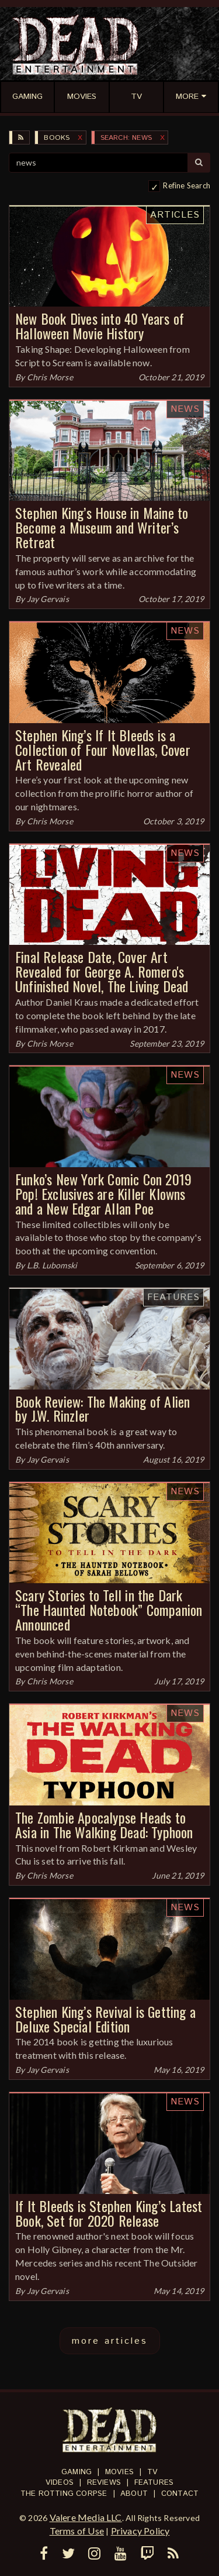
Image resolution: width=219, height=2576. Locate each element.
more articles (110, 2341)
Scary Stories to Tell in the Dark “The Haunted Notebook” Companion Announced (108, 1609)
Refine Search (186, 185)
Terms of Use (77, 2530)
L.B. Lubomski (52, 1265)
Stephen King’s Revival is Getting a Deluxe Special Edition (105, 2019)
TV (152, 2472)
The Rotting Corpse (63, 2493)
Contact (180, 2493)
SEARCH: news (126, 138)
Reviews (104, 2482)
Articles (175, 215)
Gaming (76, 2472)
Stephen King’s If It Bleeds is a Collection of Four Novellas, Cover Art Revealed (102, 749)
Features (173, 1297)
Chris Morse (50, 377)
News (185, 409)
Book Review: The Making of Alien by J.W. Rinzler (102, 1408)
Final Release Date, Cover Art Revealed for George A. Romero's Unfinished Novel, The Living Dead (102, 971)
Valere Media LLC (86, 2517)
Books (56, 138)
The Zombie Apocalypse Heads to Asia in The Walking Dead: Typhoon (104, 1824)
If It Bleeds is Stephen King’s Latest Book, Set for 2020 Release (108, 2213)
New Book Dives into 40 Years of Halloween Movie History (99, 325)
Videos (60, 2482)
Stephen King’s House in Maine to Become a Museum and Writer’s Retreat (101, 527)
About (134, 2493)
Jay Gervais (48, 599)
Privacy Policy (140, 2530)
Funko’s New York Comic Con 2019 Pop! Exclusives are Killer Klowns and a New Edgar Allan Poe (103, 1193)
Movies (119, 2472)
